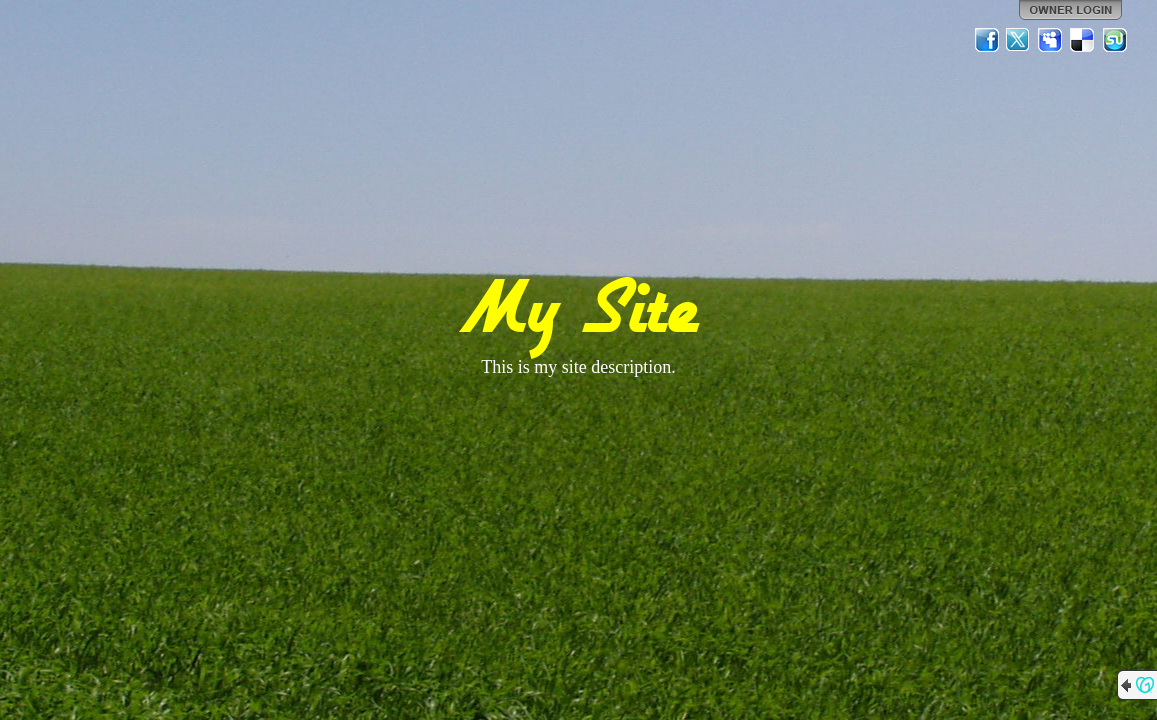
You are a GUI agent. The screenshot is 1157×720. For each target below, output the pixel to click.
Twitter (1019, 40)
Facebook (987, 40)
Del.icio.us (1083, 40)
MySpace (1051, 40)
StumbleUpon (1115, 40)
